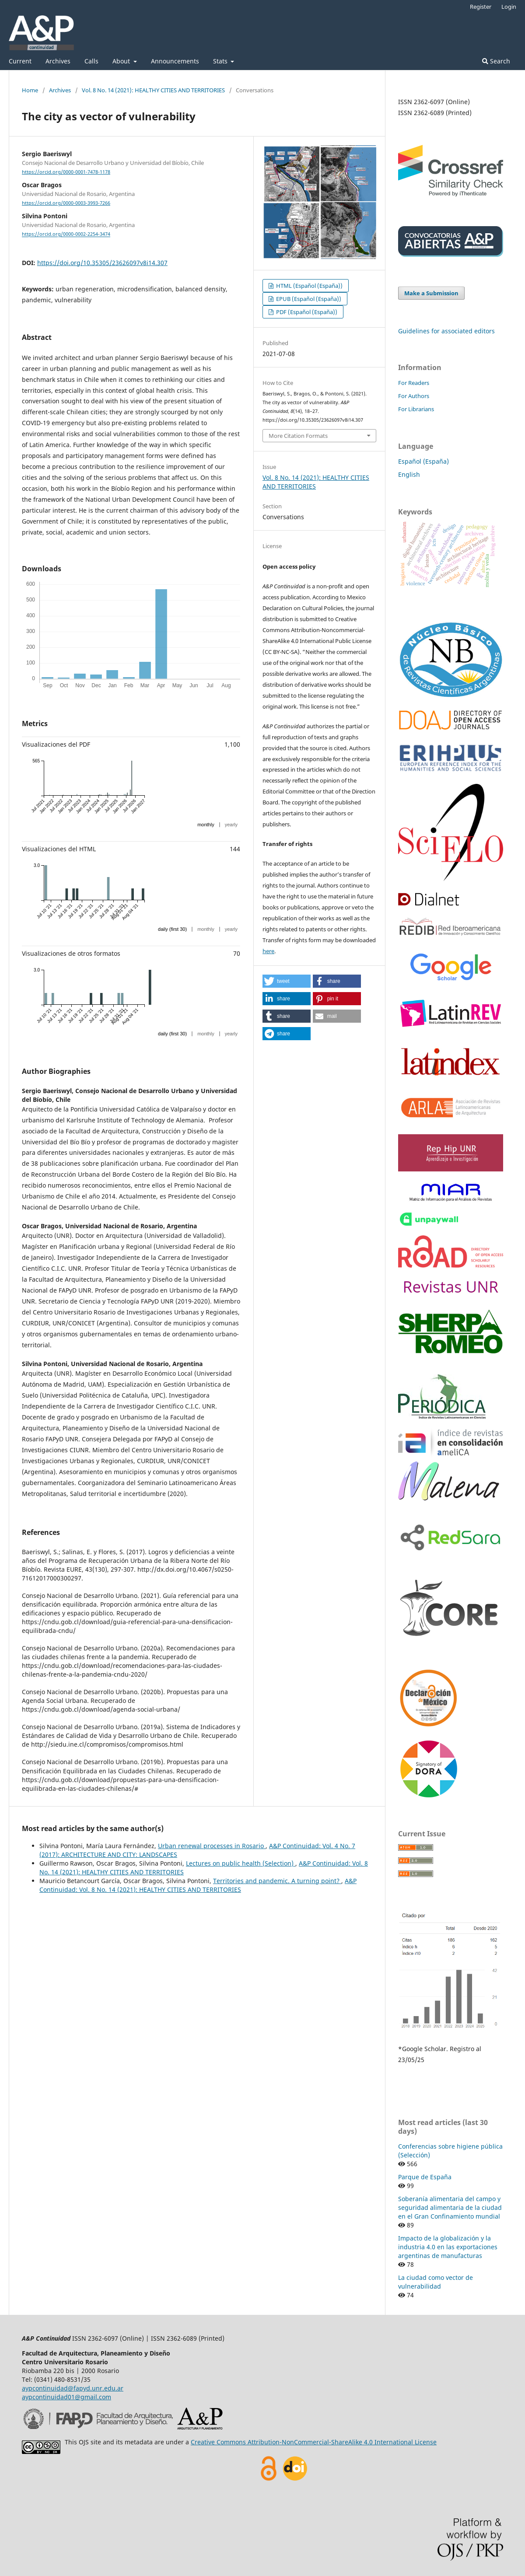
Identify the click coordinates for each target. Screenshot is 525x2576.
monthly (205, 824)
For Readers (413, 383)
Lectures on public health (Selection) (240, 1863)
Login (508, 6)
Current (20, 61)
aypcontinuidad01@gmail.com (66, 2397)
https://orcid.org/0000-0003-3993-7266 (66, 203)
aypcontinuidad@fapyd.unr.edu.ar (72, 2388)
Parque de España (425, 2177)
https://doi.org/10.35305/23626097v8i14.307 (102, 263)
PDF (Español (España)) (306, 312)
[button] (286, 981)
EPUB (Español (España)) (308, 299)
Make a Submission (431, 293)
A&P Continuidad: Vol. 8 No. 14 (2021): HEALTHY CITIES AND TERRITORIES (198, 1885)
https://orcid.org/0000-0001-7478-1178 (66, 172)
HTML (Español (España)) (309, 286)
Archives (58, 61)
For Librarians (416, 409)
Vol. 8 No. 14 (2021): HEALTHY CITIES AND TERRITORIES (153, 90)
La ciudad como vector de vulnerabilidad (435, 2281)
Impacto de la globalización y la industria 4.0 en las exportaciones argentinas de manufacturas (447, 2247)
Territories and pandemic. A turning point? (277, 1881)
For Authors (413, 396)
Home (30, 90)
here (268, 951)
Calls (91, 61)
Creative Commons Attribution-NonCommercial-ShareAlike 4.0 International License (314, 2442)
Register (480, 6)
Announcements (175, 61)
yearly (231, 824)
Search (496, 61)
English (409, 474)
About (122, 61)
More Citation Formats (298, 436)
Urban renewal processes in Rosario (212, 1846)
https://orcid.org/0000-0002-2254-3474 (66, 234)
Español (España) (423, 461)
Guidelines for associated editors (446, 331)
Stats (221, 61)
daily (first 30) (172, 929)
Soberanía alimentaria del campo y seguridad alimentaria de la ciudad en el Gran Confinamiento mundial (450, 2207)
